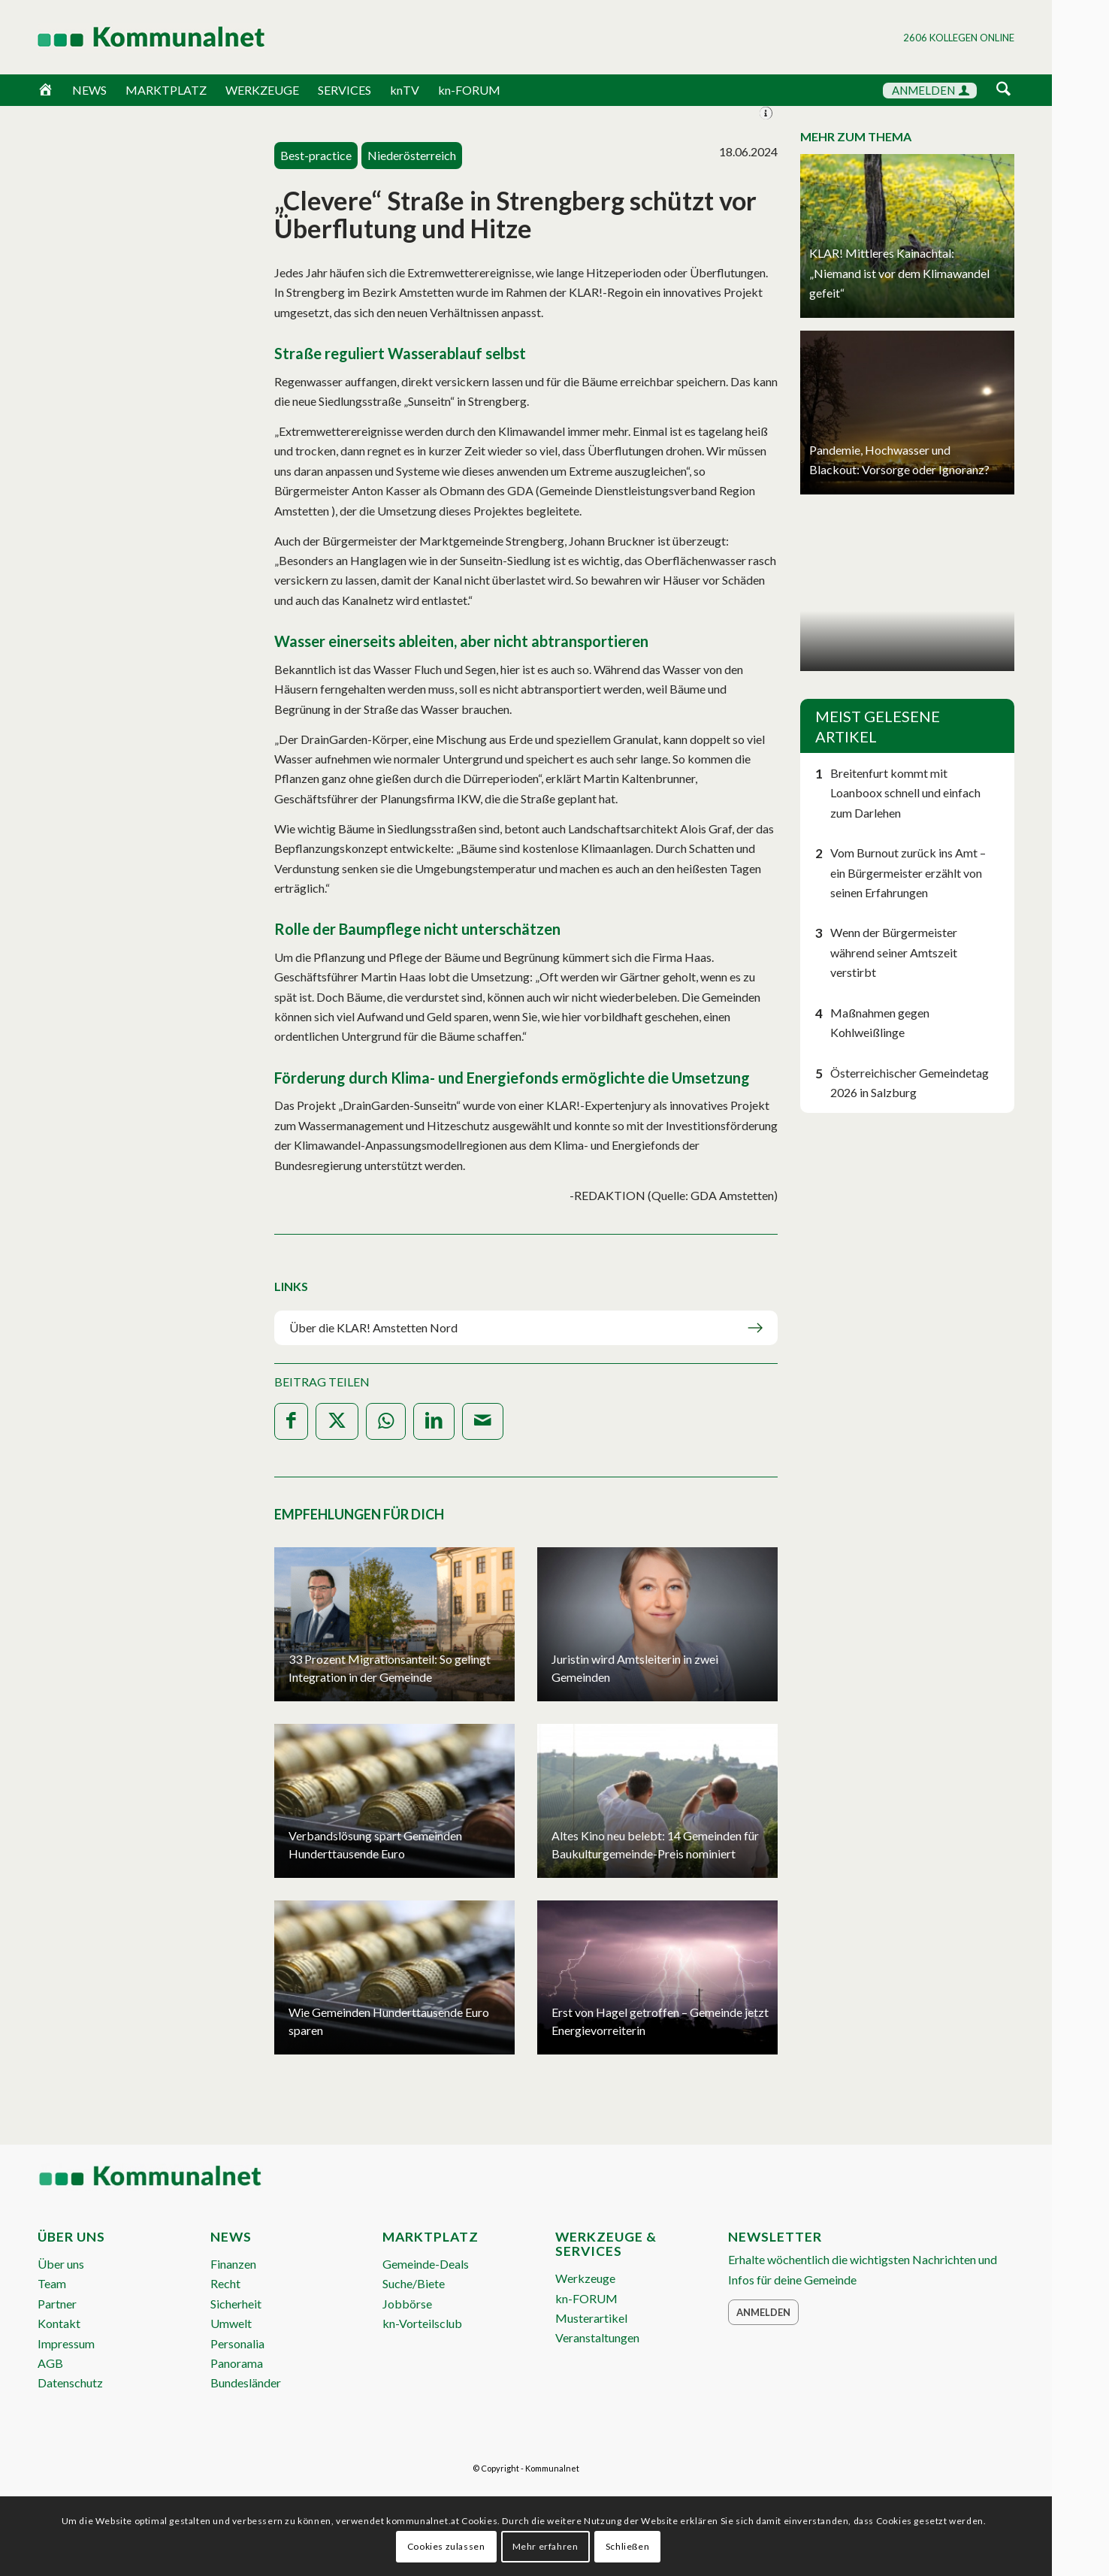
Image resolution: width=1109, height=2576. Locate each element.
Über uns (61, 2264)
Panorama (236, 2363)
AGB (50, 2363)
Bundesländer (245, 2382)
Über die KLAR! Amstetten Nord (373, 1327)
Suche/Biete (413, 2283)
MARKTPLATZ (166, 90)
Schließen (627, 2546)
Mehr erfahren (545, 2546)
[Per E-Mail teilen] (483, 1421)
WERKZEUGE (262, 90)
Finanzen (233, 2264)
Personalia (237, 2343)
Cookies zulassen (446, 2546)
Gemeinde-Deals (425, 2264)
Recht (225, 2283)
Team (52, 2283)
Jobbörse (407, 2303)
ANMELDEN (930, 90)
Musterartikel (591, 2318)
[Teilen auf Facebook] (291, 1421)
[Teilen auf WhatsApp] (386, 1421)
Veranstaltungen (597, 2337)
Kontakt (59, 2323)
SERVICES (344, 90)
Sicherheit (235, 2303)
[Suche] (1003, 89)
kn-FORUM (469, 90)
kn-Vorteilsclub (422, 2323)
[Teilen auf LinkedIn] (434, 1421)
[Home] (45, 90)
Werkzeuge (585, 2278)
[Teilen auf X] (337, 1421)
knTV (404, 90)
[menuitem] (1003, 91)
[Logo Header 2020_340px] (132, 37)
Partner (57, 2303)
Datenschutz (70, 2382)
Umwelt (231, 2323)
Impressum (66, 2343)
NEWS (89, 90)
